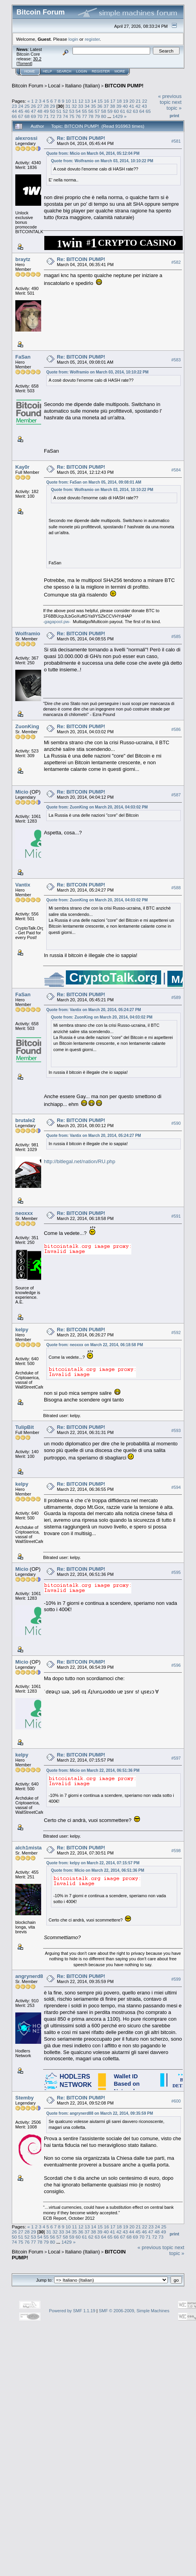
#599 (176, 1979)
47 (33, 111)
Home (29, 71)
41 (131, 106)
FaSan (23, 357)
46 (27, 111)
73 (59, 116)
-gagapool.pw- (57, 621)
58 (103, 111)
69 (33, 116)
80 (103, 116)
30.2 (37, 58)
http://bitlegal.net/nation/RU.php (79, 1161)
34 (86, 106)
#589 (176, 997)
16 (106, 100)
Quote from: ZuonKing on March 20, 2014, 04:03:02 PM (97, 807)
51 (59, 111)
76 (78, 116)
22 (144, 100)
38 (112, 106)
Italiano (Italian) (82, 86)
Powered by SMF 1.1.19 (72, 2310)
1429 (118, 116)
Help (47, 71)
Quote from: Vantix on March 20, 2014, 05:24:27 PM (93, 1010)
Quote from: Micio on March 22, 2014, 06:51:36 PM (93, 1770)
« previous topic (169, 99)
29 (52, 106)
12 (80, 100)
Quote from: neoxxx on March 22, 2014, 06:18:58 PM (94, 1345)
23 (14, 106)
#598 (176, 1851)
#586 (176, 729)
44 (14, 111)
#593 (176, 1430)
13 (87, 100)
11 (74, 100)
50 (52, 111)
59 (110, 111)
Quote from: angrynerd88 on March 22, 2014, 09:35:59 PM (99, 2113)
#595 (176, 1572)
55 (84, 111)
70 (39, 116)
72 (52, 116)
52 (65, 111)
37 (106, 106)
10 (68, 100)
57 (97, 111)
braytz (22, 259)
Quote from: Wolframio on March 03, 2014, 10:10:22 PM (102, 161)
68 (27, 116)
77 (84, 116)
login (73, 39)
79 (97, 116)
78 (90, 116)
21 (138, 100)
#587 (176, 794)
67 (20, 116)
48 (39, 111)
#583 (176, 359)
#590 (176, 1123)
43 (144, 106)
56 (90, 111)
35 (93, 106)
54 (78, 111)
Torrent (24, 63)
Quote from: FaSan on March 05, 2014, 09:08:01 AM (93, 482)
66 (14, 116)
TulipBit (24, 1427)
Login (81, 71)
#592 (176, 1333)
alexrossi (26, 138)
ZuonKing (27, 726)
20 (131, 100)
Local (54, 86)
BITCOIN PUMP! (124, 86)
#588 (176, 887)
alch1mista (28, 1848)
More (119, 71)
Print (174, 115)
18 (119, 100)
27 (39, 106)
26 (33, 106)
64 (141, 111)
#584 (176, 470)
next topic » (174, 105)
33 (80, 106)
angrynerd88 (30, 1976)
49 (46, 111)
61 (122, 111)
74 (65, 116)
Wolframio (27, 633)
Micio (21, 792)
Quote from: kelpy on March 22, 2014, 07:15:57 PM (93, 1863)
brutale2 (25, 1120)
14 (93, 100)
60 (116, 111)
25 (27, 106)
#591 (176, 1216)
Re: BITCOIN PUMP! (81, 138)
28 (46, 106)
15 (100, 100)
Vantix (22, 885)
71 (46, 116)
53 (71, 111)
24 (20, 106)
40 (125, 106)
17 (112, 100)
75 (71, 116)
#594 (176, 1487)
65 (148, 111)
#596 (176, 1665)
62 (129, 111)
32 (74, 106)
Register (101, 71)
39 (119, 106)
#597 (176, 1758)
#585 (176, 636)
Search (64, 71)
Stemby (24, 2098)
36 (99, 106)
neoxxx (24, 1213)
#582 (176, 262)
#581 (176, 141)
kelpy (21, 1329)
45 (20, 111)
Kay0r (22, 467)
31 (68, 106)
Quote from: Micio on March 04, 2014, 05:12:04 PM (93, 153)
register (92, 39)
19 (125, 100)
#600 (176, 2101)
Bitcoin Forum (27, 86)
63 (135, 111)
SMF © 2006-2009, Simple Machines (134, 2310)
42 (138, 106)
